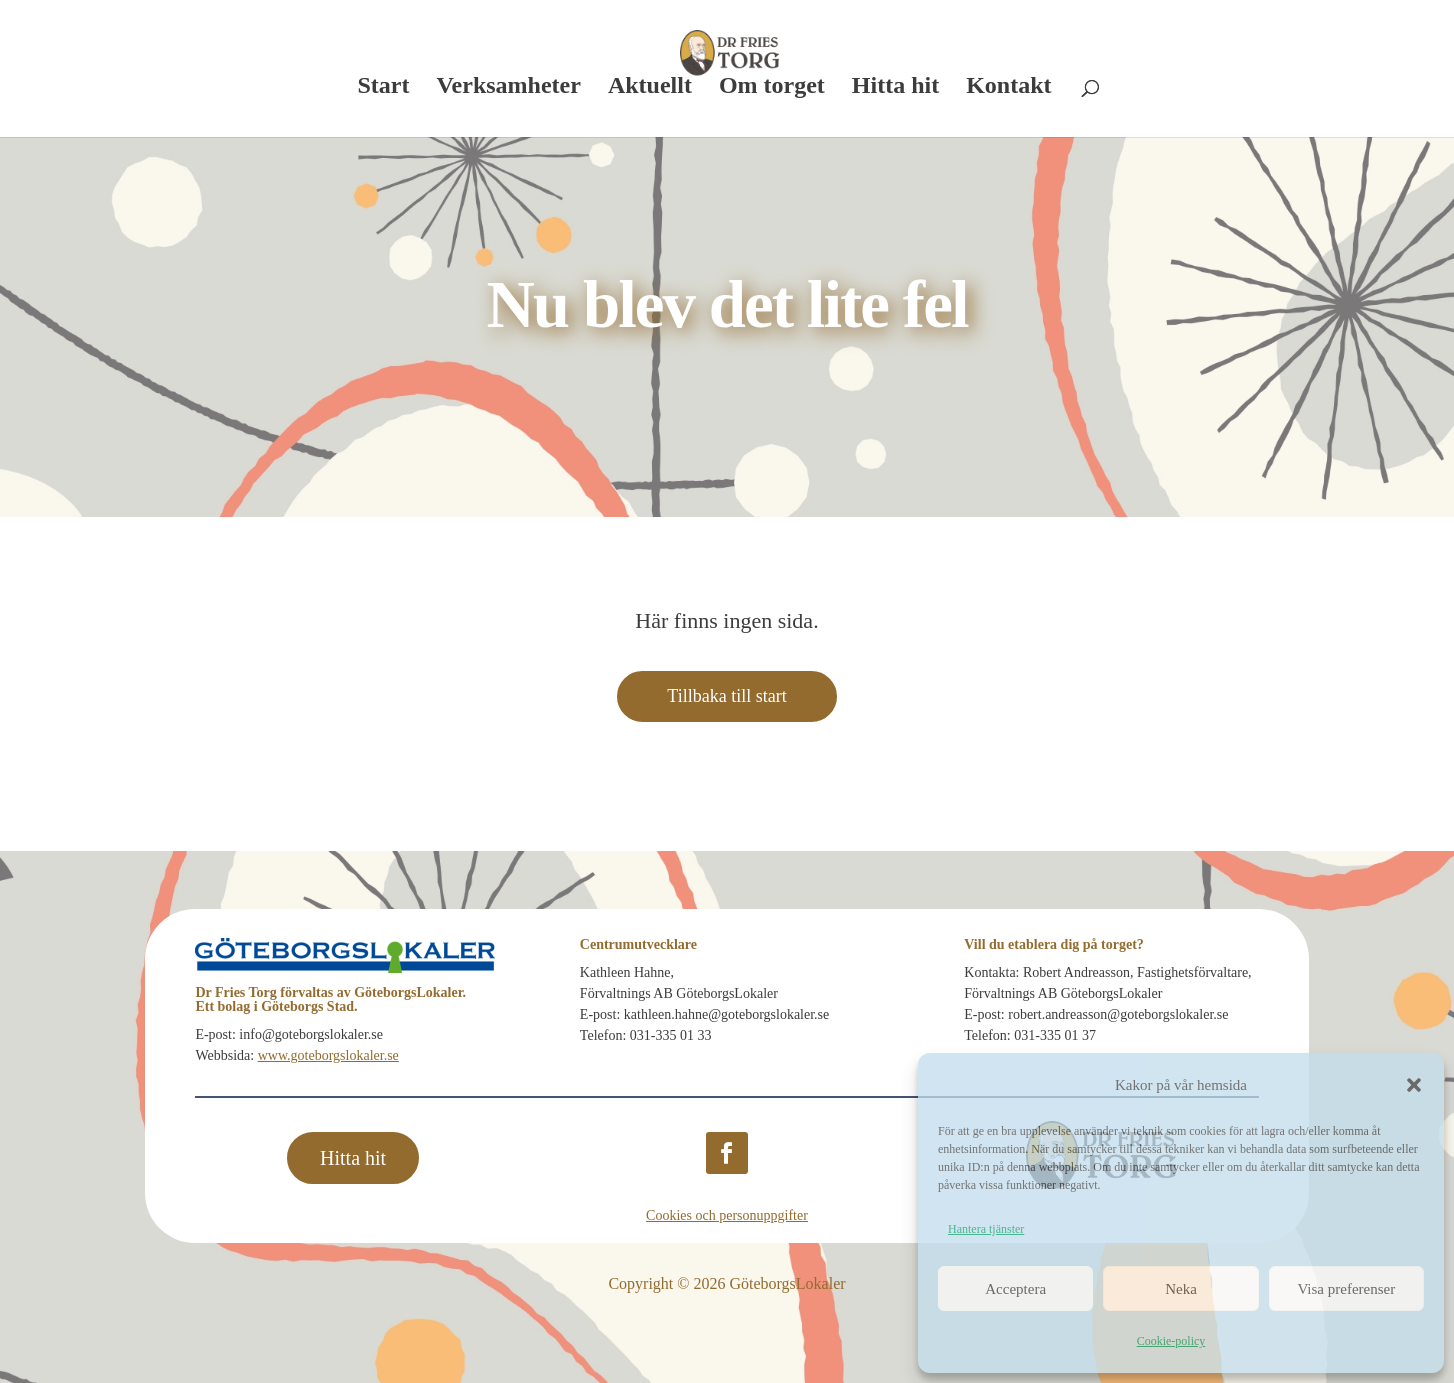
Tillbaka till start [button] (726, 696)
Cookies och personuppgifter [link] (727, 1215)
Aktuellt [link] (650, 88)
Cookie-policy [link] (1171, 1341)
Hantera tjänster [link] (986, 1229)
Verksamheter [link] (508, 88)
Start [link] (383, 88)
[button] (1414, 1085)
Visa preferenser (1346, 1289)
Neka (1181, 1289)
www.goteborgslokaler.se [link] (328, 1055)
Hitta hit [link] (895, 88)
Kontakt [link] (1008, 88)
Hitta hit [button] (353, 1158)
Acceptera (1015, 1289)
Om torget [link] (772, 88)
